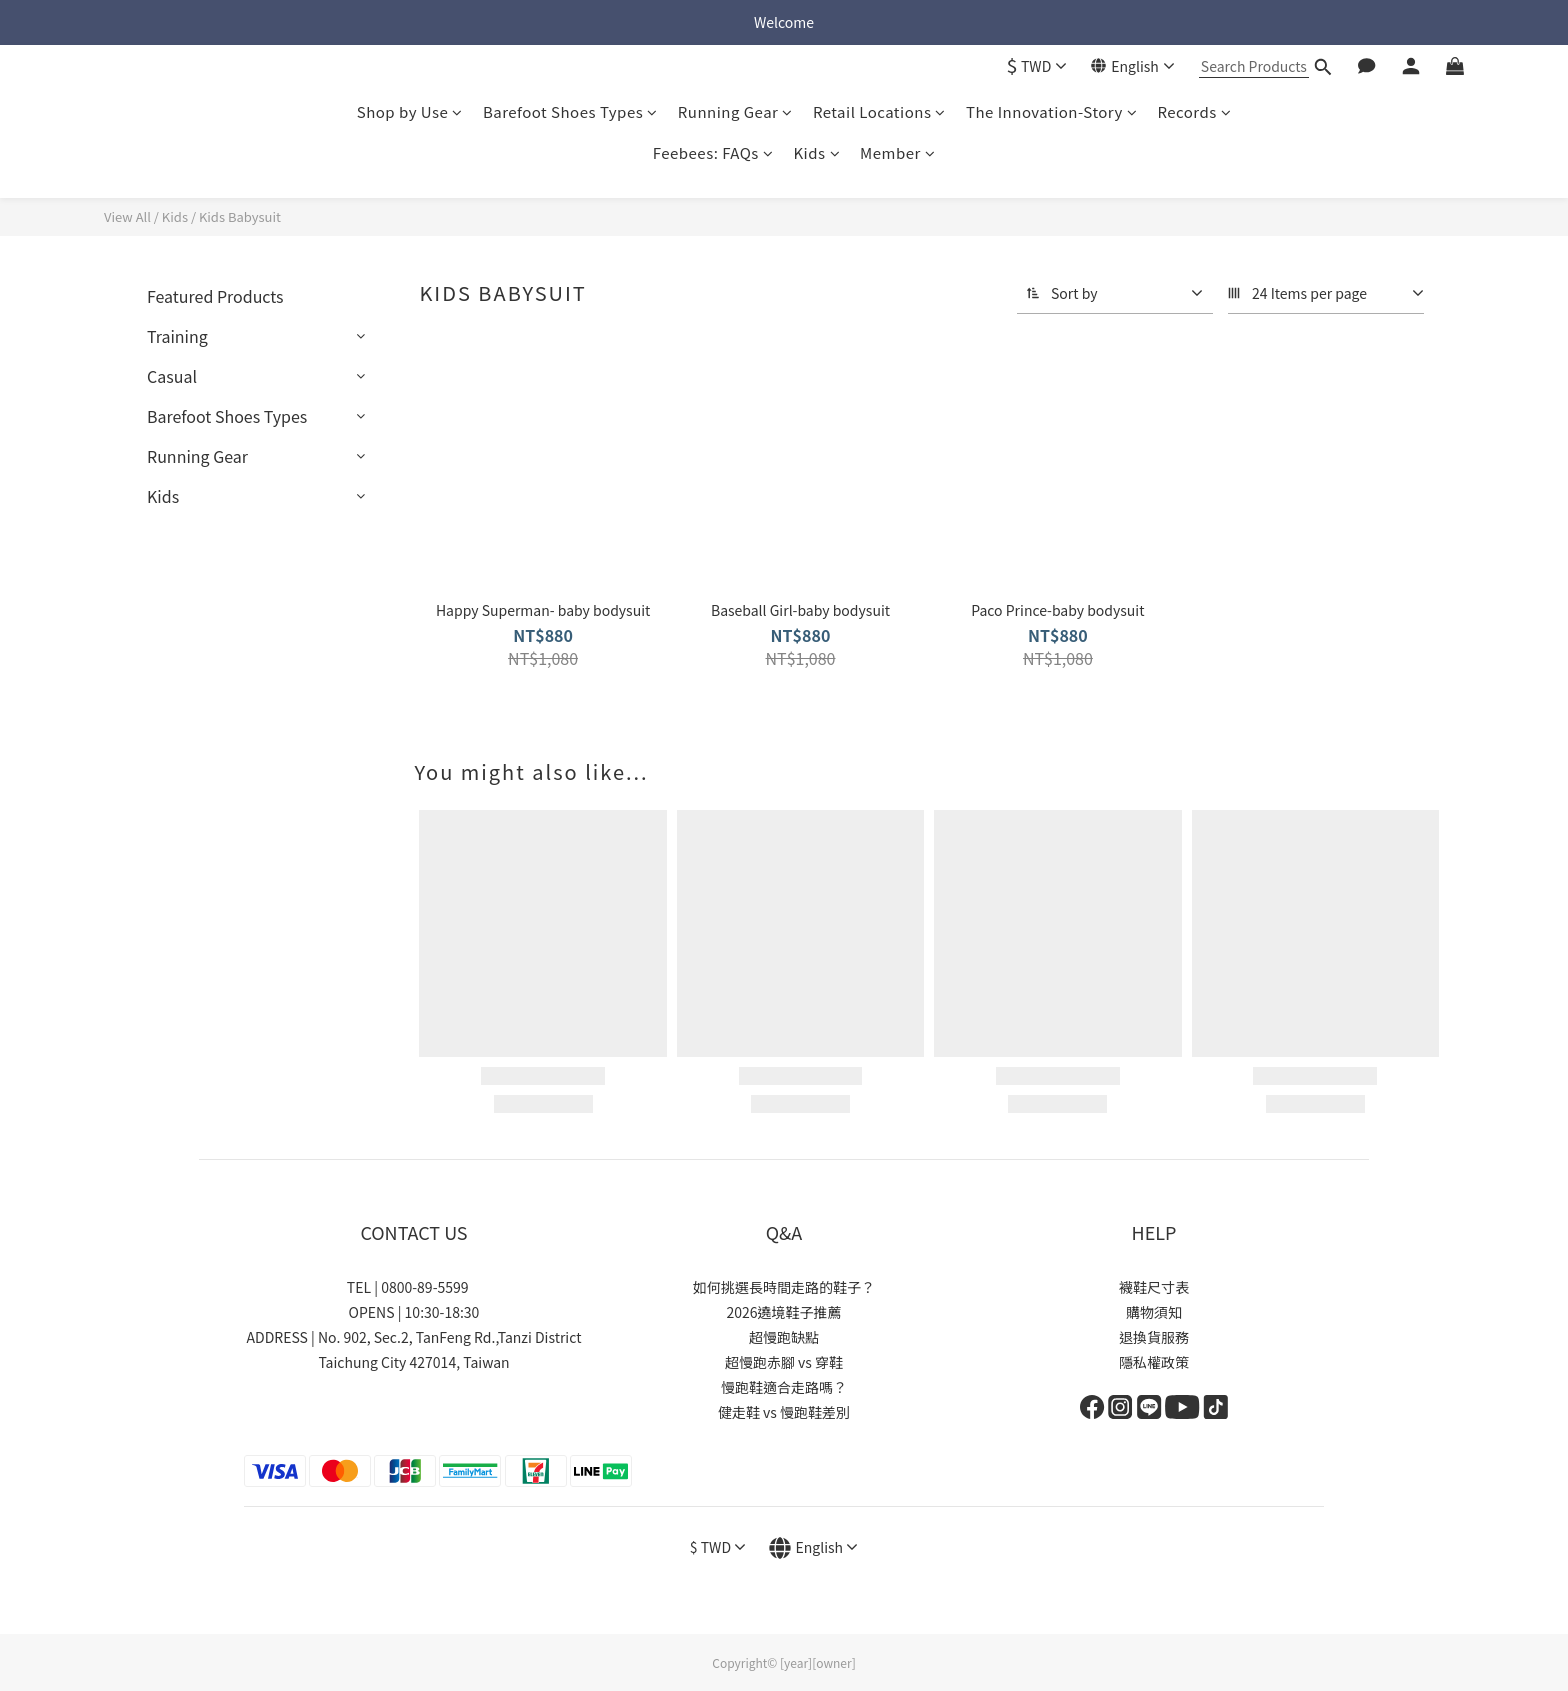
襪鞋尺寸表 (1154, 1287)
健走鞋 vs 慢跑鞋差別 (784, 1412)
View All (127, 216)
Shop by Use (410, 111)
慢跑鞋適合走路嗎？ (784, 1387)
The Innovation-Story (1051, 111)
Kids (816, 152)
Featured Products (215, 296)
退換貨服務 (1154, 1337)
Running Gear (735, 111)
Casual (172, 376)
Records (1194, 111)
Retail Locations (879, 111)
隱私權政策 (1154, 1362)
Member (897, 152)
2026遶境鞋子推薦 (783, 1312)
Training (177, 336)
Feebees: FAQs (713, 152)
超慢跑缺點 (784, 1337)
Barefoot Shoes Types (570, 111)
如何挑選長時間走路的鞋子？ (784, 1287)
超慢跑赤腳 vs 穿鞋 (784, 1362)
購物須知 (1154, 1312)
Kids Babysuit (240, 216)
